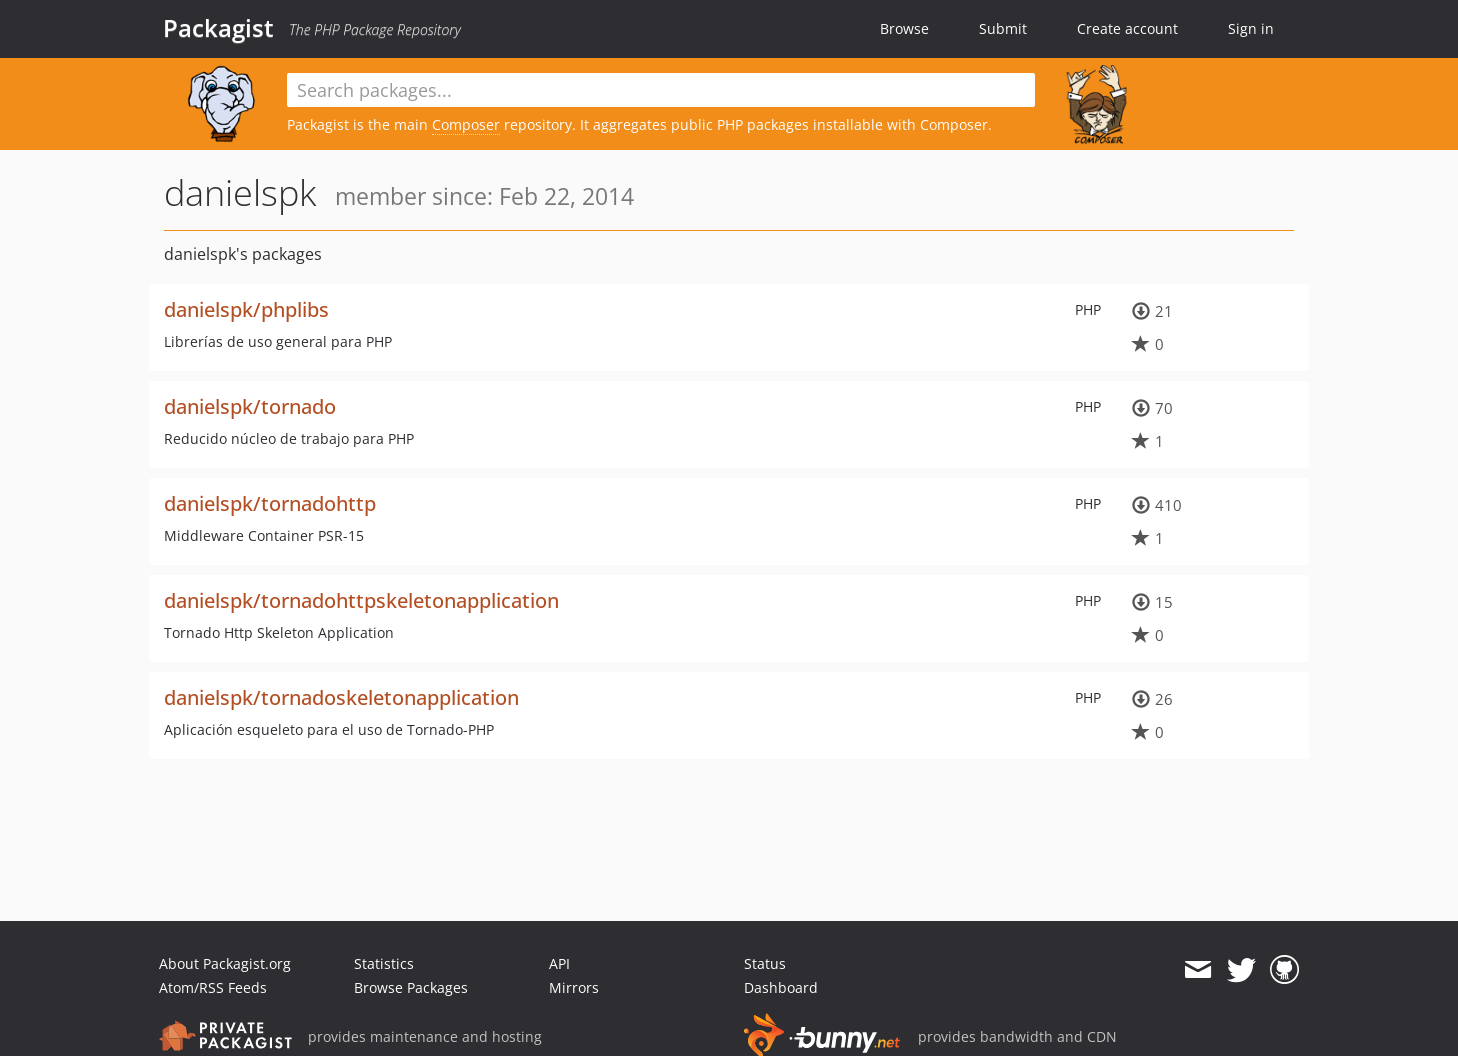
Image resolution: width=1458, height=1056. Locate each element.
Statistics (384, 963)
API (559, 963)
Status (765, 963)
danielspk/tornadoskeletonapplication (341, 697)
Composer (466, 124)
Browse (904, 28)
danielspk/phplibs (246, 309)
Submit (1003, 28)
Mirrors (574, 987)
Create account (1127, 28)
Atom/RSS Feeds (213, 987)
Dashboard (781, 987)
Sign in (1251, 28)
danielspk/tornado (250, 406)
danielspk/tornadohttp (270, 503)
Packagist (218, 28)
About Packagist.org (225, 963)
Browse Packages (411, 987)
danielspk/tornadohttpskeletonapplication (361, 600)
